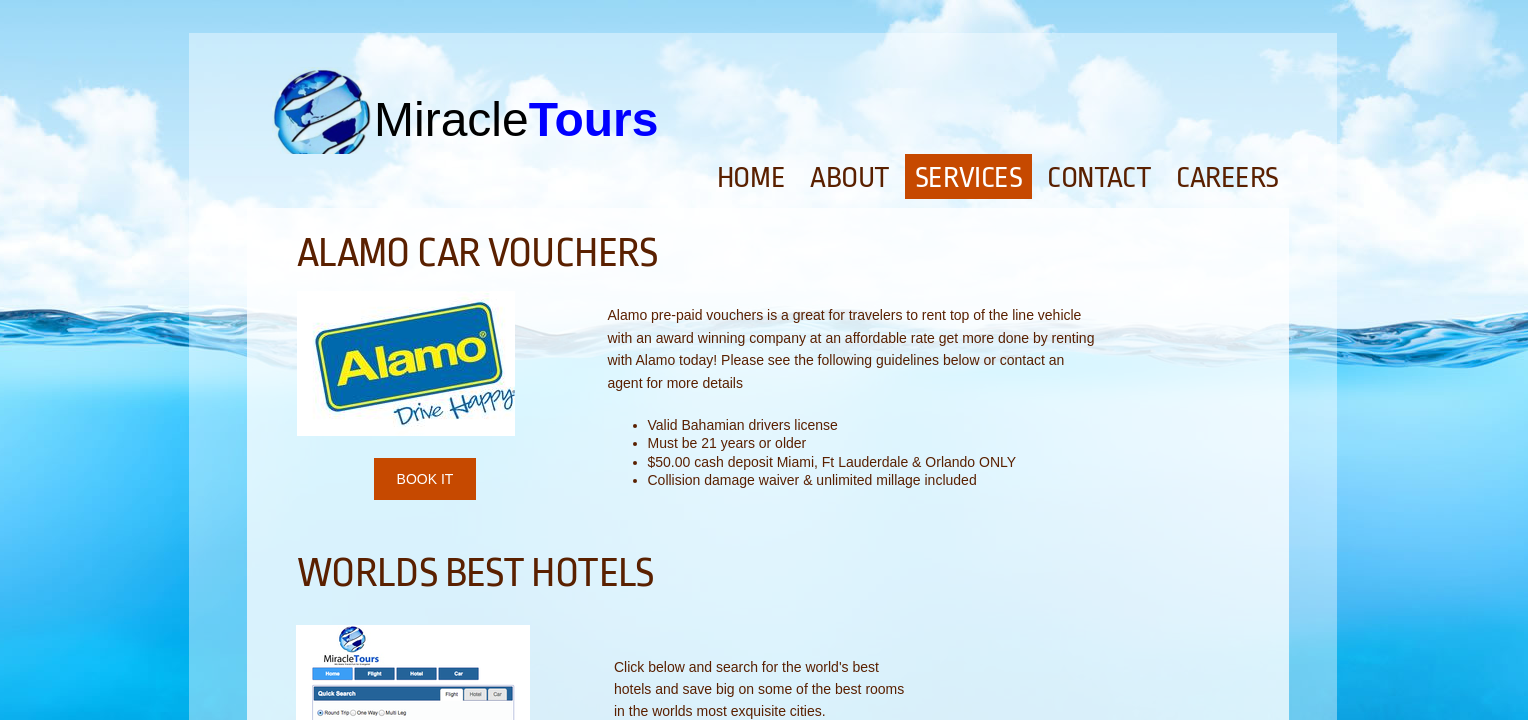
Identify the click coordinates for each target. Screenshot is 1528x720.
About (850, 178)
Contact (1099, 178)
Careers (1227, 178)
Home (751, 178)
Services (968, 178)
